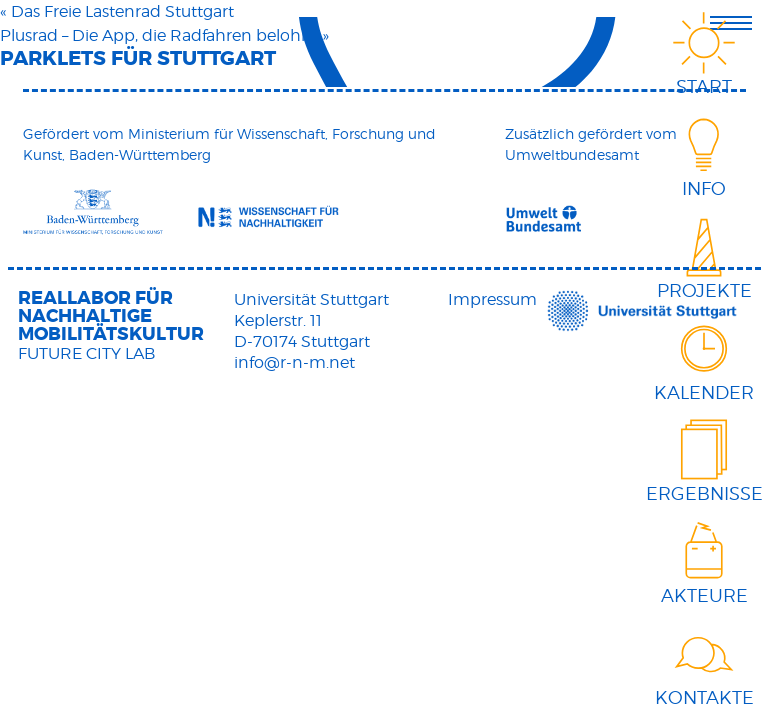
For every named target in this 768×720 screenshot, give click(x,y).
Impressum (492, 299)
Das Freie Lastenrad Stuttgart (122, 11)
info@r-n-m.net (294, 362)
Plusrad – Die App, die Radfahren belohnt (159, 35)
